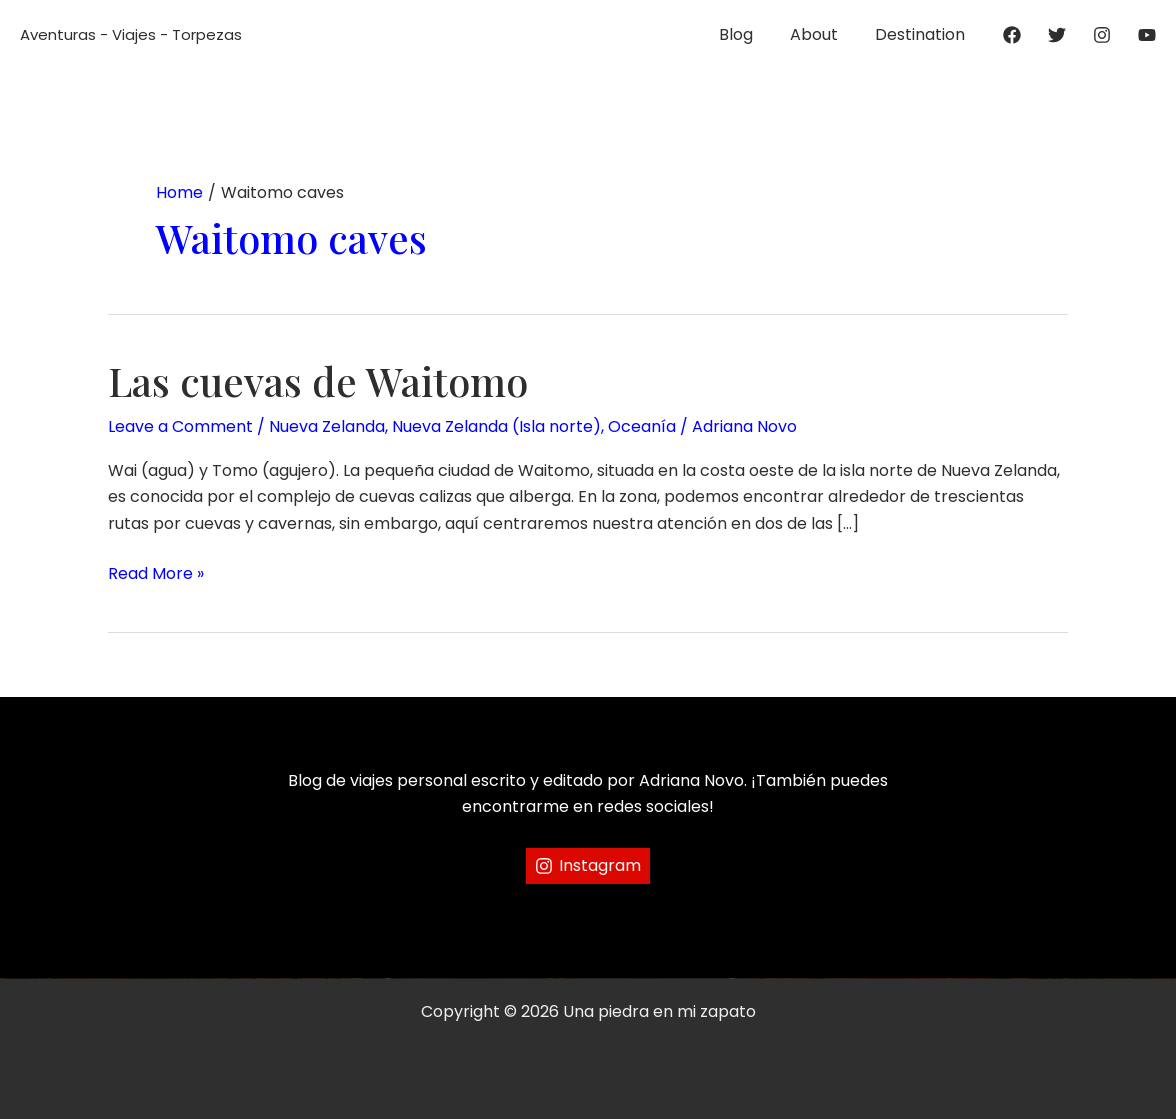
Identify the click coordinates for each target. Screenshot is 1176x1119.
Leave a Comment (180, 426)
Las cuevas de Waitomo (318, 380)
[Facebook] (1012, 35)
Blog (748, 34)
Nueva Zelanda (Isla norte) (496, 426)
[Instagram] (1102, 35)
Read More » (156, 574)
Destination (922, 34)
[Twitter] (1057, 35)
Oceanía (642, 426)
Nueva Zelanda (327, 426)
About (821, 34)
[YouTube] (1147, 35)
